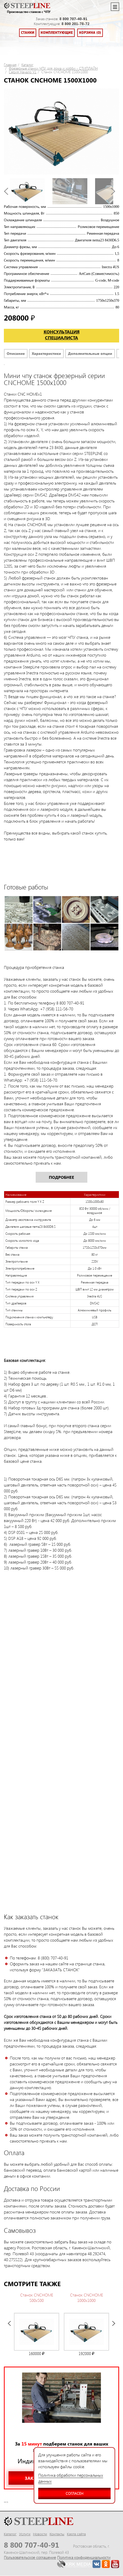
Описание (16, 353)
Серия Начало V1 (22, 72)
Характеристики (46, 353)
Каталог (27, 65)
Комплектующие (57, 32)
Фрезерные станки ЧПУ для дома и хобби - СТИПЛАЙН (53, 68)
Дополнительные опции (90, 353)
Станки (27, 32)
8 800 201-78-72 (75, 23)
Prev (6, 191)
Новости (40, 2534)
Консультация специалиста (62, 335)
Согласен (60, 2492)
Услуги (24, 2534)
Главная (10, 65)
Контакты (57, 2534)
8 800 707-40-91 (73, 18)
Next (113, 191)
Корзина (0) (90, 32)
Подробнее (61, 1177)
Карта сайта (76, 2534)
